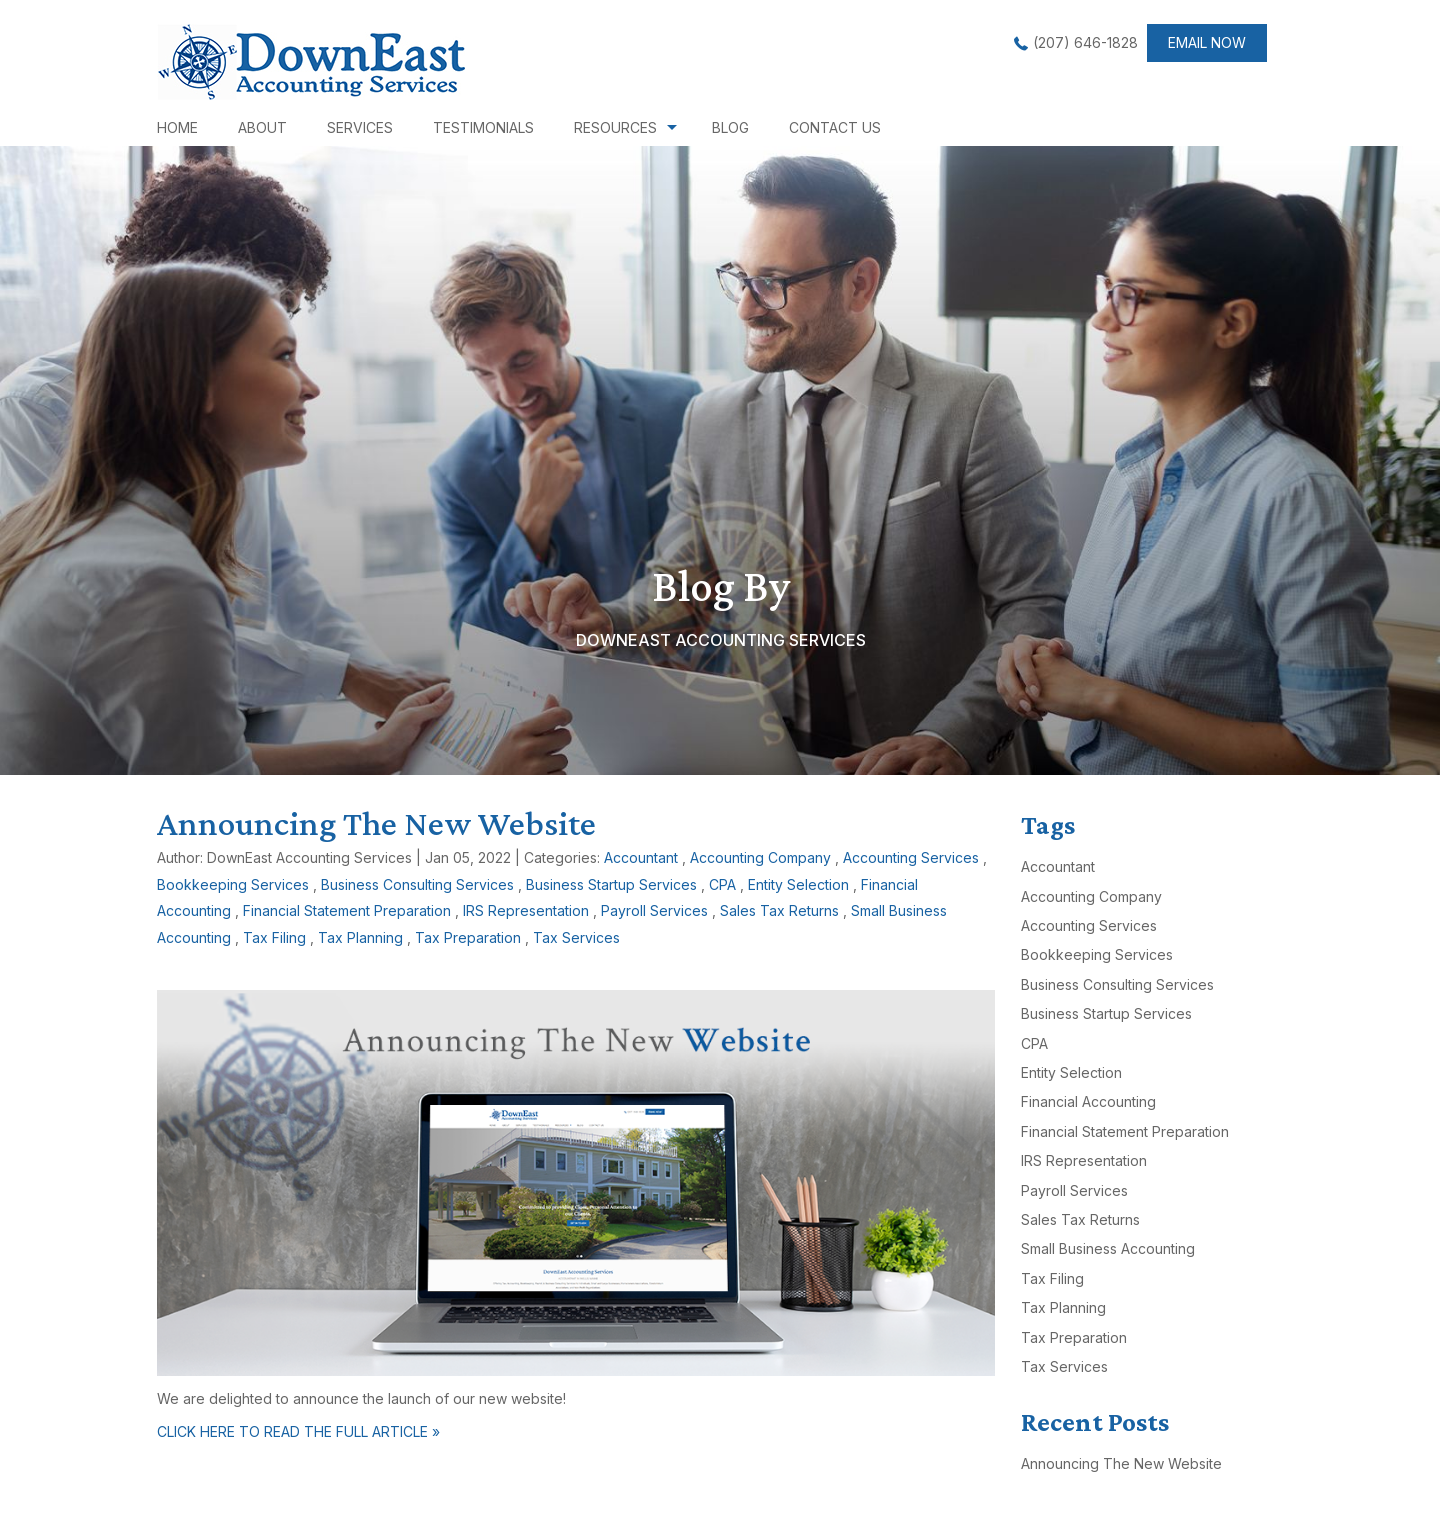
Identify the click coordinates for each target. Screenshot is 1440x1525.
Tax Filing (274, 937)
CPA (722, 884)
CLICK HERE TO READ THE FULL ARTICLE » (298, 1431)
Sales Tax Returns (779, 910)
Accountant (641, 857)
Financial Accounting (1088, 1101)
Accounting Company (760, 857)
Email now (1207, 42)
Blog (730, 127)
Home (177, 127)
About (262, 127)
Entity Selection (798, 884)
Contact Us (835, 127)
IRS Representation (526, 910)
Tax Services (576, 937)
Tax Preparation (468, 937)
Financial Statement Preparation (347, 910)
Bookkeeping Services (233, 884)
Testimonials (483, 127)
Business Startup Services (611, 884)
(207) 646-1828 (1085, 42)
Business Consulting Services (417, 884)
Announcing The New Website (376, 823)
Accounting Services (911, 857)
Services (360, 127)
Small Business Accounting (1108, 1248)
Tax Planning (360, 937)
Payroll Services (654, 910)
